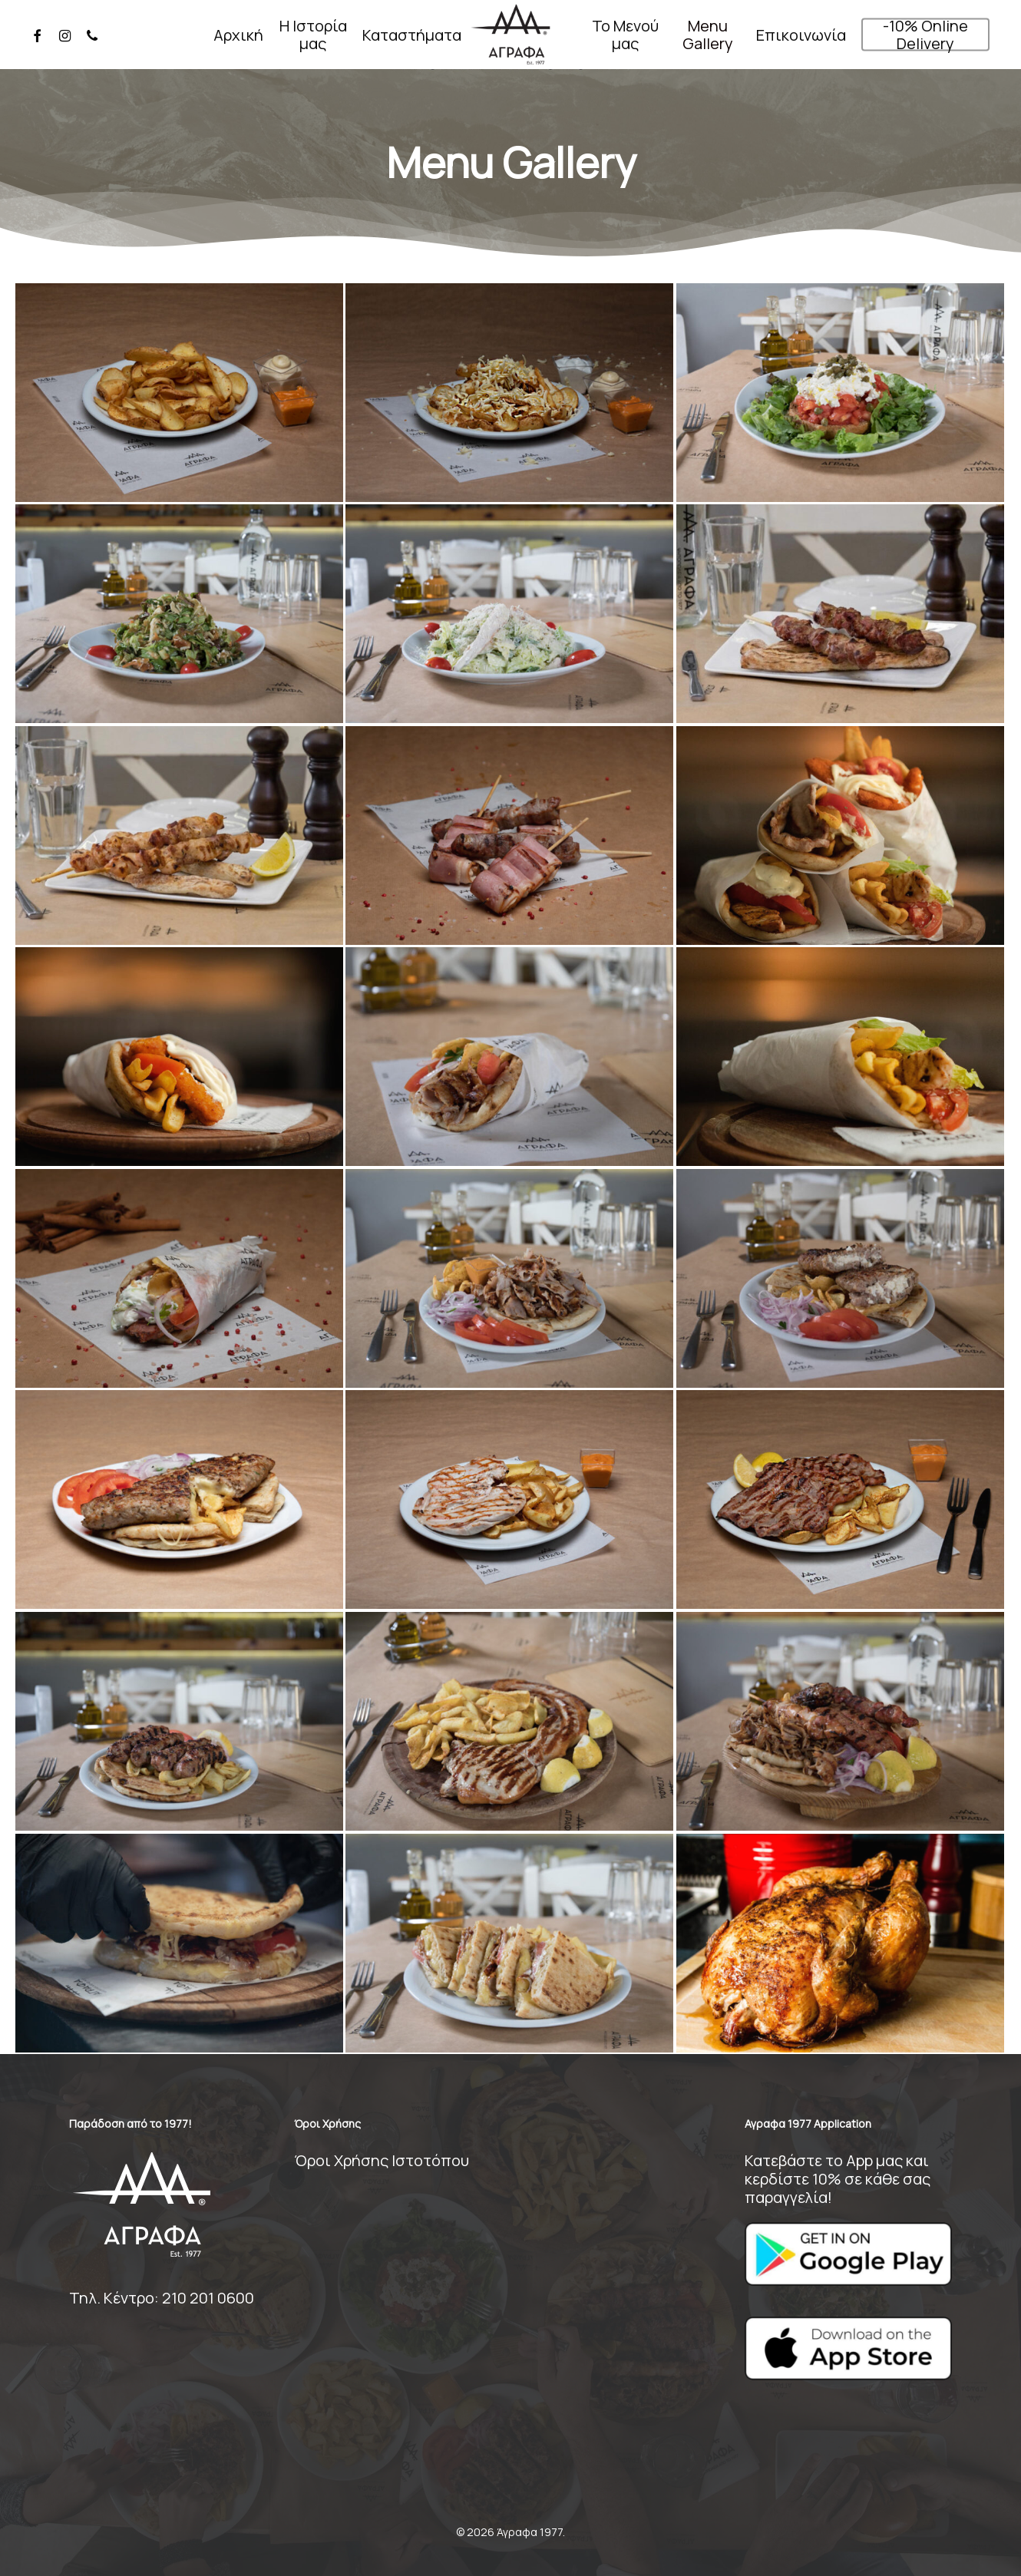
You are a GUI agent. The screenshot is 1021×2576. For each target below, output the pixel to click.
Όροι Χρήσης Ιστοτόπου (381, 2160)
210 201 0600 (208, 2297)
